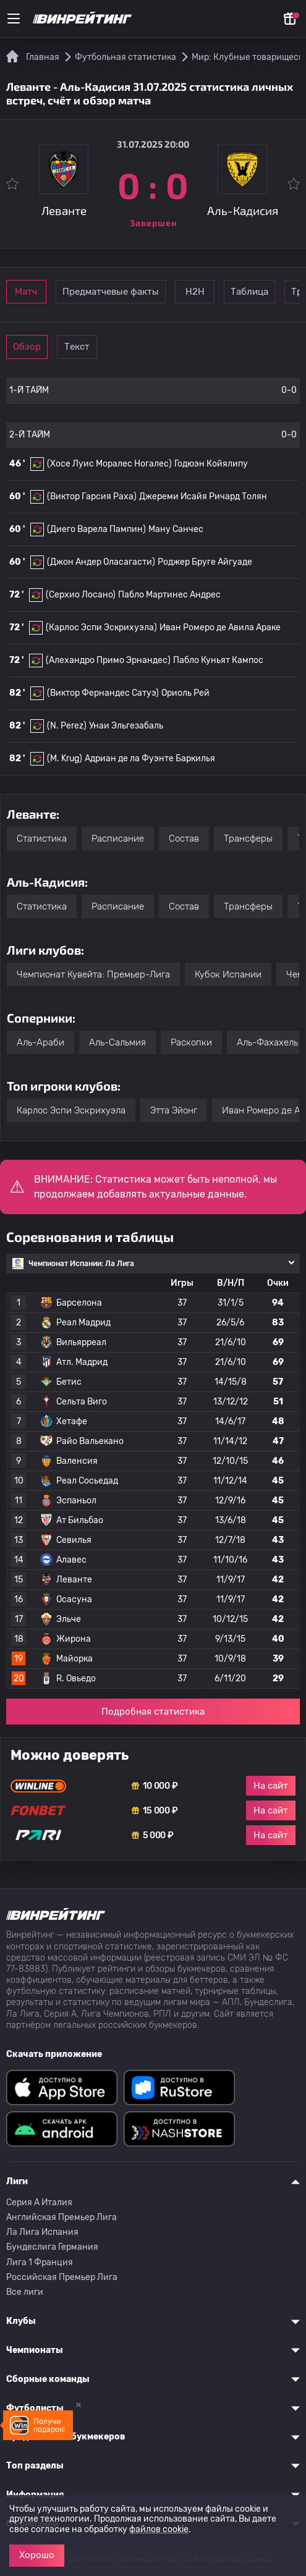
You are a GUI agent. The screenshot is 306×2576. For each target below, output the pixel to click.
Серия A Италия (39, 2202)
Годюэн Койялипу (211, 463)
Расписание (117, 838)
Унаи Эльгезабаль (126, 725)
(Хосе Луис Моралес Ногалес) (109, 463)
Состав (184, 838)
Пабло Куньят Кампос (218, 660)
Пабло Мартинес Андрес (169, 594)
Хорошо (36, 2555)
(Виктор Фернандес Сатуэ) (103, 693)
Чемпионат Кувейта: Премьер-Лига (93, 974)
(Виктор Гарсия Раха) (92, 496)
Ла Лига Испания (42, 2232)
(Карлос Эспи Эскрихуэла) (101, 627)
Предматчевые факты (146, 291)
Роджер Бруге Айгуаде (205, 562)
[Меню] (13, 18)
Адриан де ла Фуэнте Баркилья (150, 758)
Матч (44, 291)
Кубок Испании (228, 974)
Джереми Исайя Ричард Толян (203, 496)
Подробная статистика (153, 1711)
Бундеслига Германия (52, 2247)
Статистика (42, 838)
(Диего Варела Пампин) (96, 529)
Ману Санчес (175, 529)
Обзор (44, 346)
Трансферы (248, 838)
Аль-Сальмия (117, 1042)
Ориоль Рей (185, 693)
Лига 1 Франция (39, 2262)
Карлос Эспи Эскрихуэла (71, 1110)
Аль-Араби (40, 1042)
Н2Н (248, 291)
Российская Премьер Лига (61, 2277)
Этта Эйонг (173, 1110)
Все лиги (24, 2292)
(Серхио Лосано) (81, 594)
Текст (129, 346)
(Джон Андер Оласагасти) (101, 562)
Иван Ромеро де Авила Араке (220, 627)
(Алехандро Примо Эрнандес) (108, 660)
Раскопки (191, 1042)
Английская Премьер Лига (61, 2217)
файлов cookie (159, 2529)
